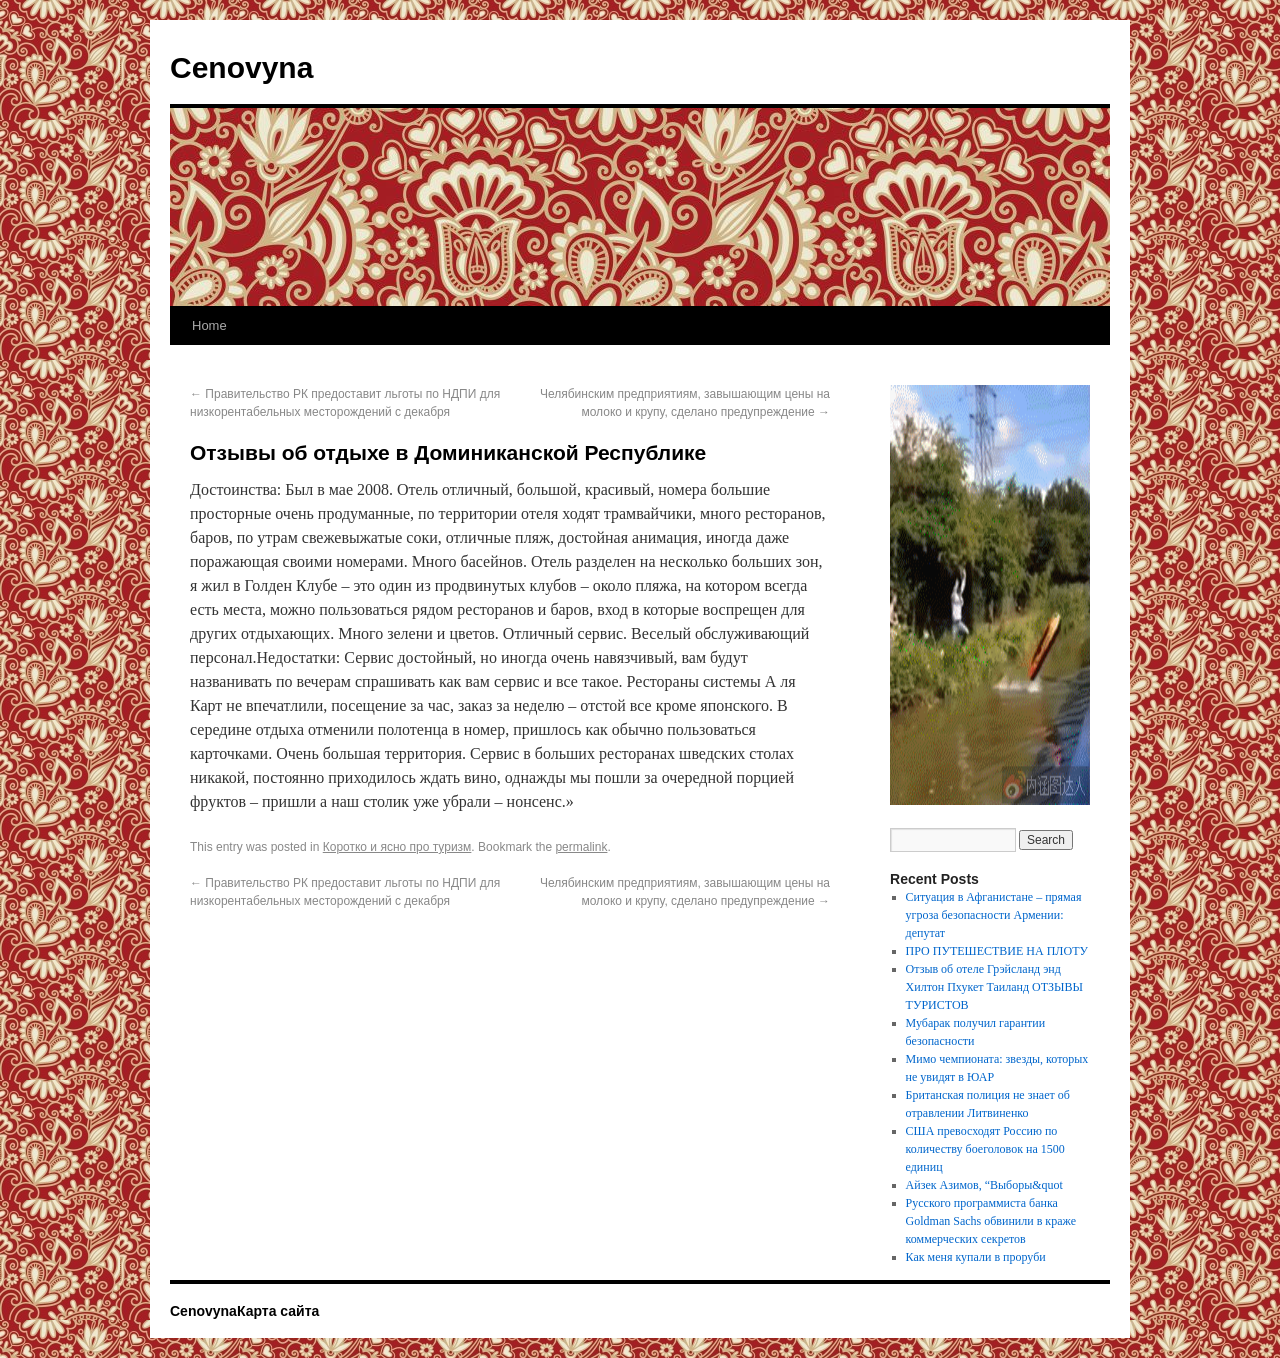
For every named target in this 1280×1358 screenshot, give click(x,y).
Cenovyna (241, 67)
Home (209, 325)
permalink (581, 847)
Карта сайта (278, 1311)
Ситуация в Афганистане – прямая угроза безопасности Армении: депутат (994, 915)
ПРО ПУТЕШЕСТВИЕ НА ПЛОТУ (997, 951)
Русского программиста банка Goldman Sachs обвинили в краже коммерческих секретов (991, 1221)
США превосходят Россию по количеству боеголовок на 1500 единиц (985, 1149)
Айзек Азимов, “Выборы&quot (984, 1185)
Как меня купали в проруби (976, 1257)
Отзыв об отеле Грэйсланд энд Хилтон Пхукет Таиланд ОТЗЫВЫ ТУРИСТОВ (994, 987)
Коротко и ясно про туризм (397, 847)
